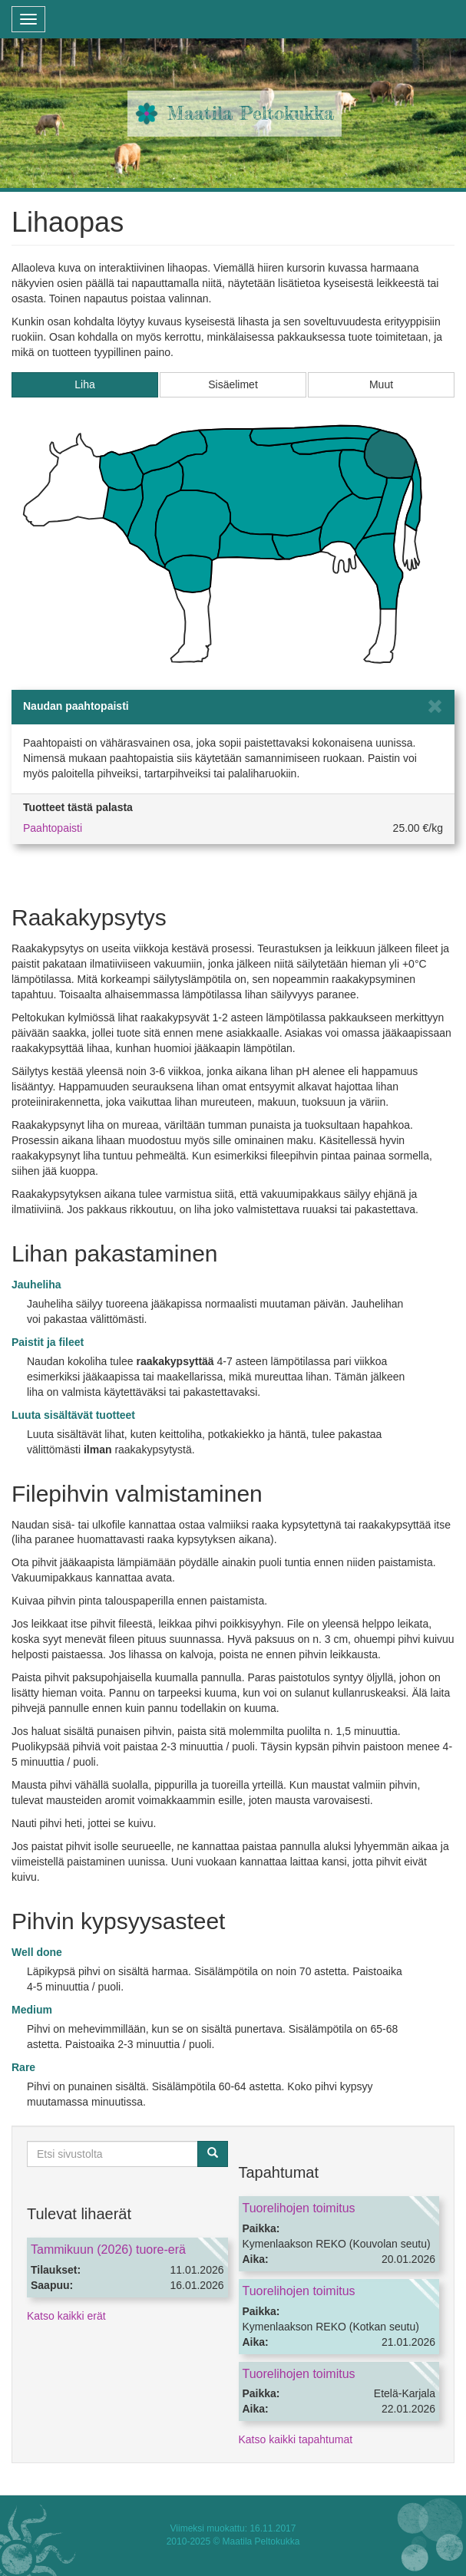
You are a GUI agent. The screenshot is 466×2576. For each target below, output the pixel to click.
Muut (381, 384)
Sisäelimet (233, 384)
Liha (84, 384)
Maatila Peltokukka (250, 113)
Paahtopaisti (52, 828)
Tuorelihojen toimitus (299, 2208)
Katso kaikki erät (66, 2316)
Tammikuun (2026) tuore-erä (108, 2249)
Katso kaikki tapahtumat (296, 2439)
